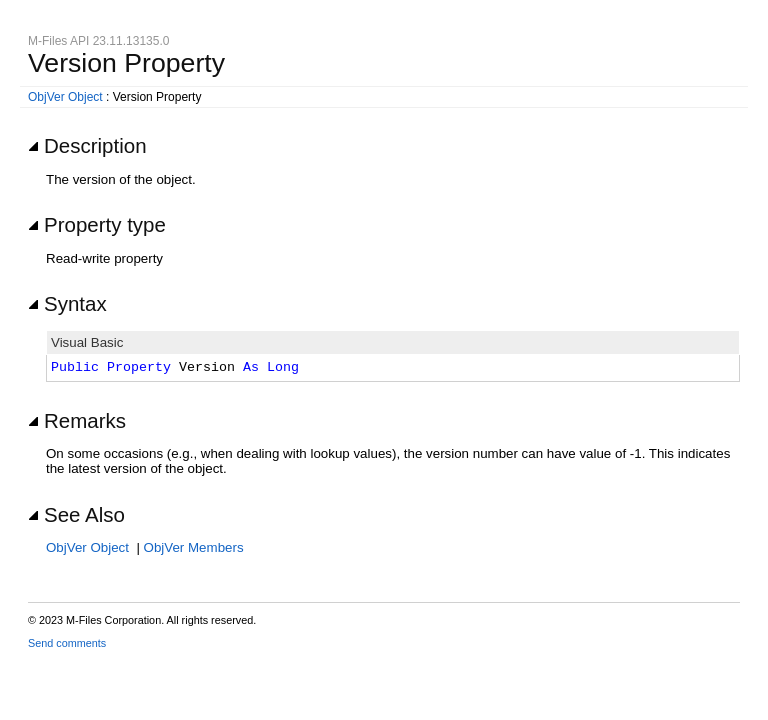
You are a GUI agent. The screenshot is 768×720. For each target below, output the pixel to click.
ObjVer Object (65, 97)
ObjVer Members (194, 547)
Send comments (67, 643)
